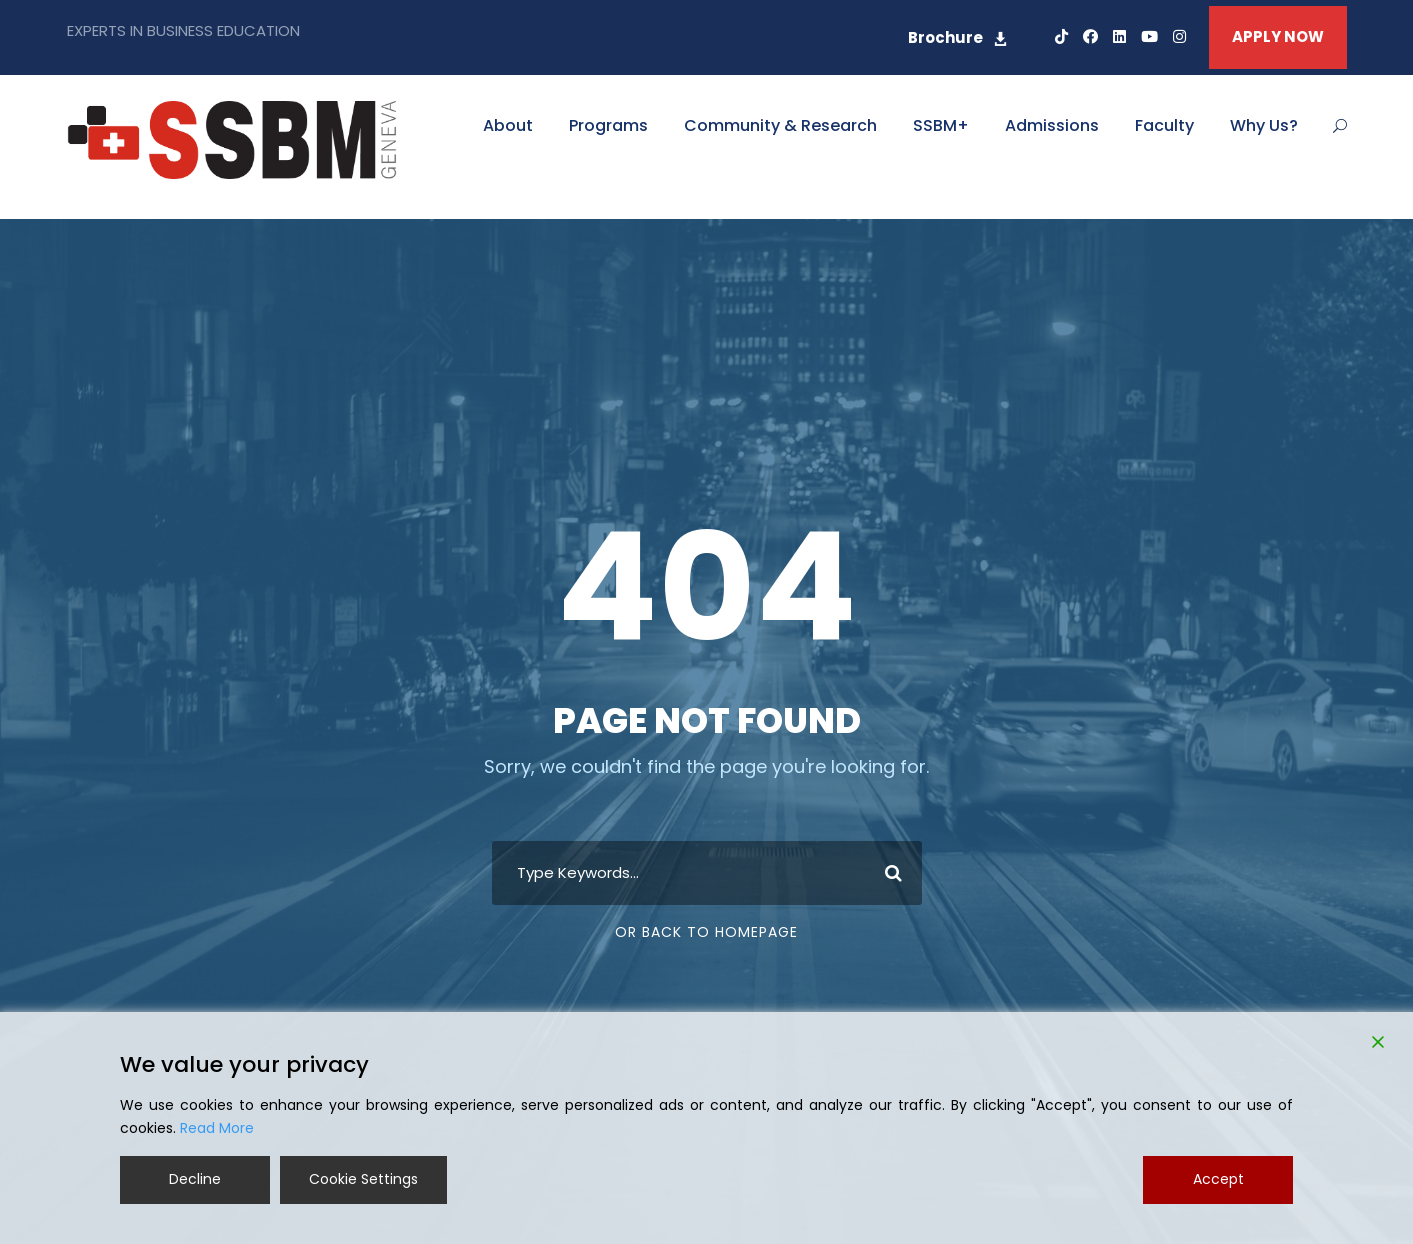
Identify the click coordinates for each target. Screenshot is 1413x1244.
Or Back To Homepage (706, 932)
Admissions (1052, 125)
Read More (217, 1128)
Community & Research (780, 125)
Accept (1218, 1179)
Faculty (1164, 125)
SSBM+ (941, 125)
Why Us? (1264, 125)
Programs (608, 125)
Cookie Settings (363, 1179)
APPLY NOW (1278, 36)
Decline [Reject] (195, 1179)
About (508, 125)
